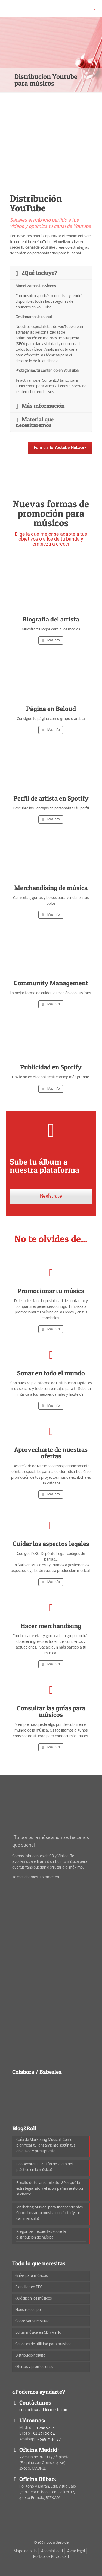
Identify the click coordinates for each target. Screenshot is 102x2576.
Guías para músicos (31, 2276)
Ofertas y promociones (34, 2367)
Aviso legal (76, 2551)
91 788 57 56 (45, 2428)
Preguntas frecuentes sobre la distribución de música (41, 2235)
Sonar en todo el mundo (51, 1373)
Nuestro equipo (28, 2310)
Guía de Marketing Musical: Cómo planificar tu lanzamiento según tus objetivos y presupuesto (45, 2145)
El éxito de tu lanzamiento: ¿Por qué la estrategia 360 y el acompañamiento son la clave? (50, 2188)
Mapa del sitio (25, 2551)
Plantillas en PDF (28, 2287)
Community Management (51, 983)
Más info (51, 640)
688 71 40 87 (50, 2439)
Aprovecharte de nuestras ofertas (51, 1453)
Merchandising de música (51, 888)
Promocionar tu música (50, 1291)
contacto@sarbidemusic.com (43, 2410)
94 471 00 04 (44, 2434)
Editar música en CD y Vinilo (38, 2333)
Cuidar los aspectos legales (51, 1544)
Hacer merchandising (51, 1626)
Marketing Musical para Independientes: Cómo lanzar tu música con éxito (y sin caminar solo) (50, 2213)
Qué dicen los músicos (33, 2299)
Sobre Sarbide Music (32, 2321)
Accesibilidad (52, 2551)
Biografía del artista (51, 619)
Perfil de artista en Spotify (51, 798)
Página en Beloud (51, 709)
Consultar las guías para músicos (51, 1711)
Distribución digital (30, 2356)
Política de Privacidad (51, 2557)
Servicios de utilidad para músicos (43, 2344)
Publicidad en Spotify (51, 1067)
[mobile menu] (94, 8)
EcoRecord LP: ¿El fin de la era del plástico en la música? (44, 2167)
